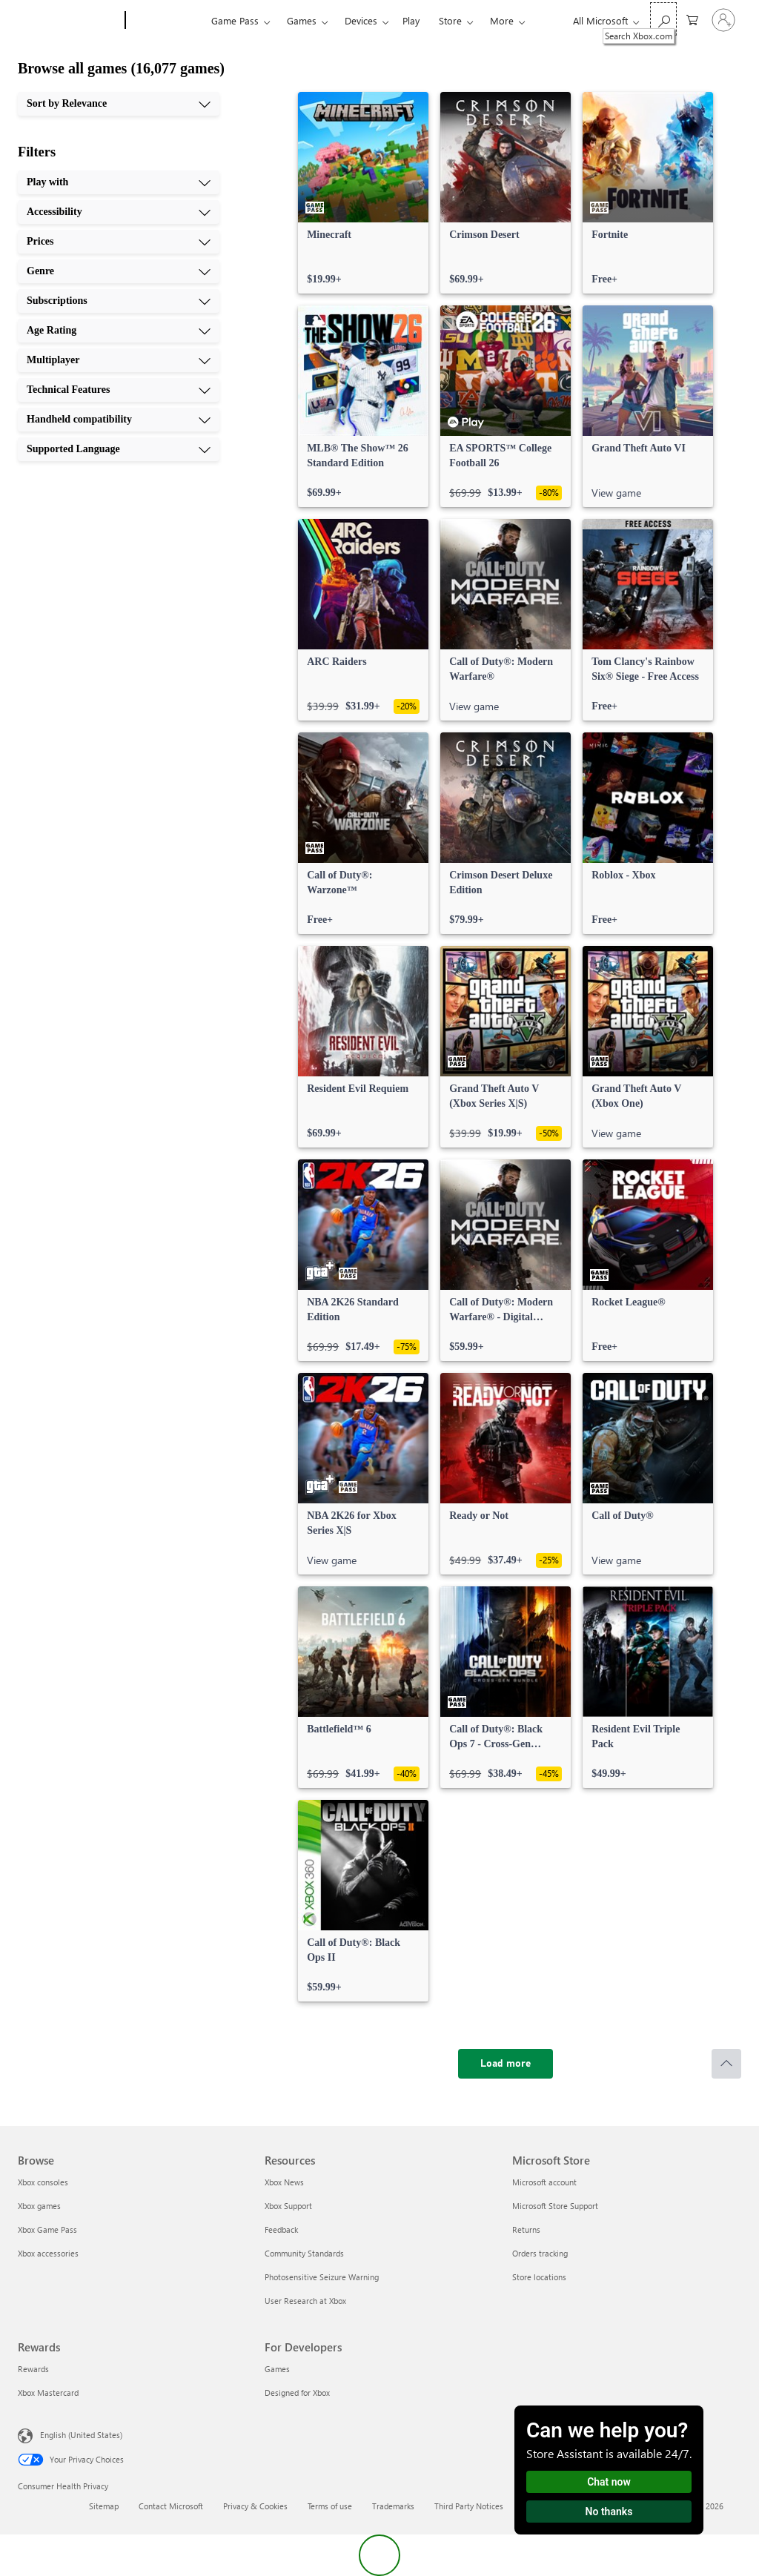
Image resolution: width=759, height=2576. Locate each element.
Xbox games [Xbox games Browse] (39, 2206)
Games (301, 20)
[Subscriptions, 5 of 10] (118, 301)
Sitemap (104, 2506)
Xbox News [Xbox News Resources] (284, 2182)
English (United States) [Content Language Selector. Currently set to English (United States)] (81, 2435)
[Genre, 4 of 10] (118, 271)
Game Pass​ (235, 20)
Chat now (609, 2482)
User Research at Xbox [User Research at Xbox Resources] (305, 2300)
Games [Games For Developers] (277, 2369)
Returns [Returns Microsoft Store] (526, 2229)
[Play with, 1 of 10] (118, 182)
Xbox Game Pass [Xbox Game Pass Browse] (47, 2229)
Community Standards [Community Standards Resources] (304, 2253)
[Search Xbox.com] (663, 19)
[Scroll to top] (726, 2064)
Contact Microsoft (171, 2506)
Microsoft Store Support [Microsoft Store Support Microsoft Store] (555, 2206)
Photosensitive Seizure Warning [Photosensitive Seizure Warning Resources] (322, 2277)
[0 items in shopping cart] (692, 18)
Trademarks (393, 2506)
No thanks (609, 2511)
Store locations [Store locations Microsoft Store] (539, 2277)
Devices (361, 20)
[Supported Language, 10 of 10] (118, 449)
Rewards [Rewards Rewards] (33, 2369)
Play (411, 20)
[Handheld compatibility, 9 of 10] (118, 419)
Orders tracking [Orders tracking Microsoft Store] (540, 2253)
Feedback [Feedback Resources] (281, 2229)
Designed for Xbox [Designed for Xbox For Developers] (297, 2392)
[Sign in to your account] (723, 20)
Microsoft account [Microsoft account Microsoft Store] (544, 2182)
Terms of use (330, 2506)
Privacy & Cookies (255, 2506)
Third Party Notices (468, 2506)
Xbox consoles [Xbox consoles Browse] (43, 2182)
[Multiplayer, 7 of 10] (118, 360)
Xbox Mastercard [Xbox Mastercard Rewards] (48, 2392)
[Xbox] (166, 21)
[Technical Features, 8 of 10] (118, 390)
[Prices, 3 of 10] (118, 242)
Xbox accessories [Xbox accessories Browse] (48, 2253)
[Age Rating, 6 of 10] (118, 330)
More (502, 20)
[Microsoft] (68, 21)
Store (450, 20)
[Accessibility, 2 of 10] (118, 212)
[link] (363, 193)
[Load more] (505, 2064)
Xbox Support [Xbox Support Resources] (288, 2206)
